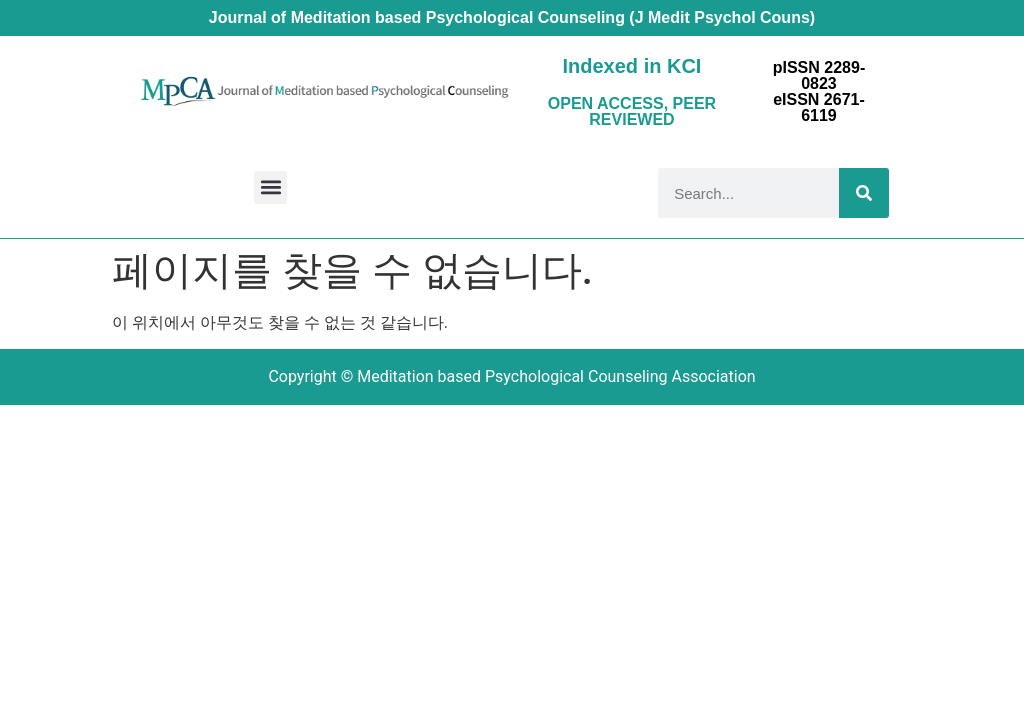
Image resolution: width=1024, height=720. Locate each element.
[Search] (864, 193)
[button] (270, 187)
